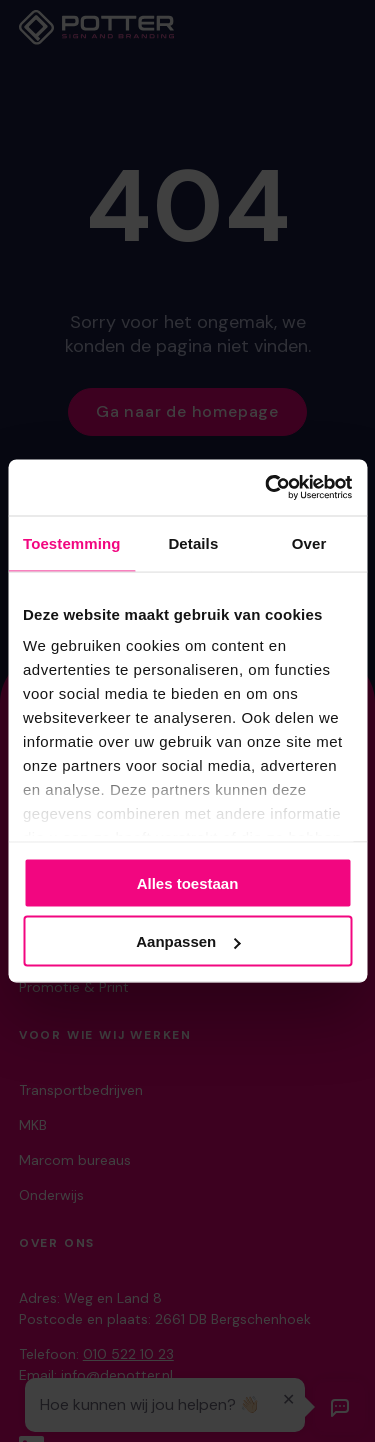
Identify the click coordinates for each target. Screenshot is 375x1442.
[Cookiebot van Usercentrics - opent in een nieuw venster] (267, 488)
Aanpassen (188, 941)
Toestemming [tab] (72, 542)
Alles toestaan (188, 882)
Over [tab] (309, 542)
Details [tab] (193, 542)
